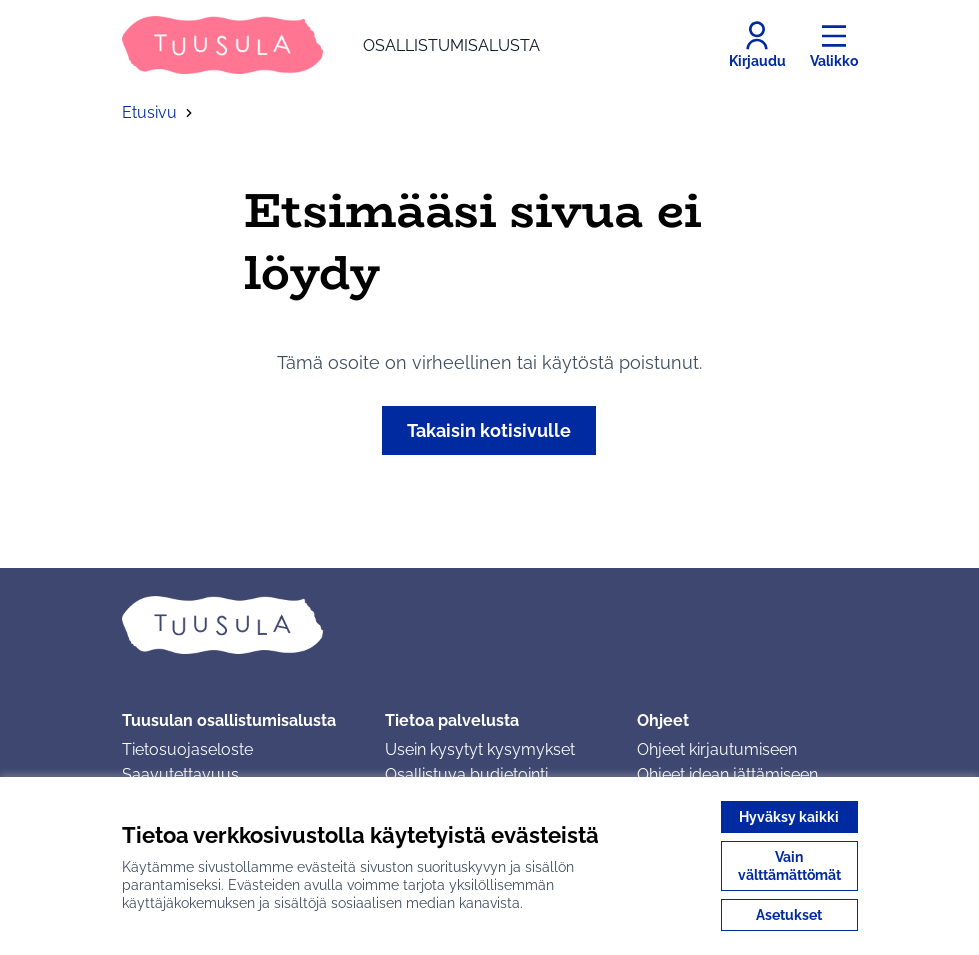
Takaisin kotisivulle (489, 430)
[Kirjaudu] (757, 45)
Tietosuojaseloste (187, 749)
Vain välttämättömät (789, 866)
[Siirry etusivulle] (331, 45)
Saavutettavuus (180, 774)
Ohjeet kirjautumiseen (717, 749)
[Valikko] (834, 45)
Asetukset (789, 915)
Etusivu (149, 112)
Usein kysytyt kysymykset (480, 749)
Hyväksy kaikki (789, 817)
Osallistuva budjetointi (466, 774)
